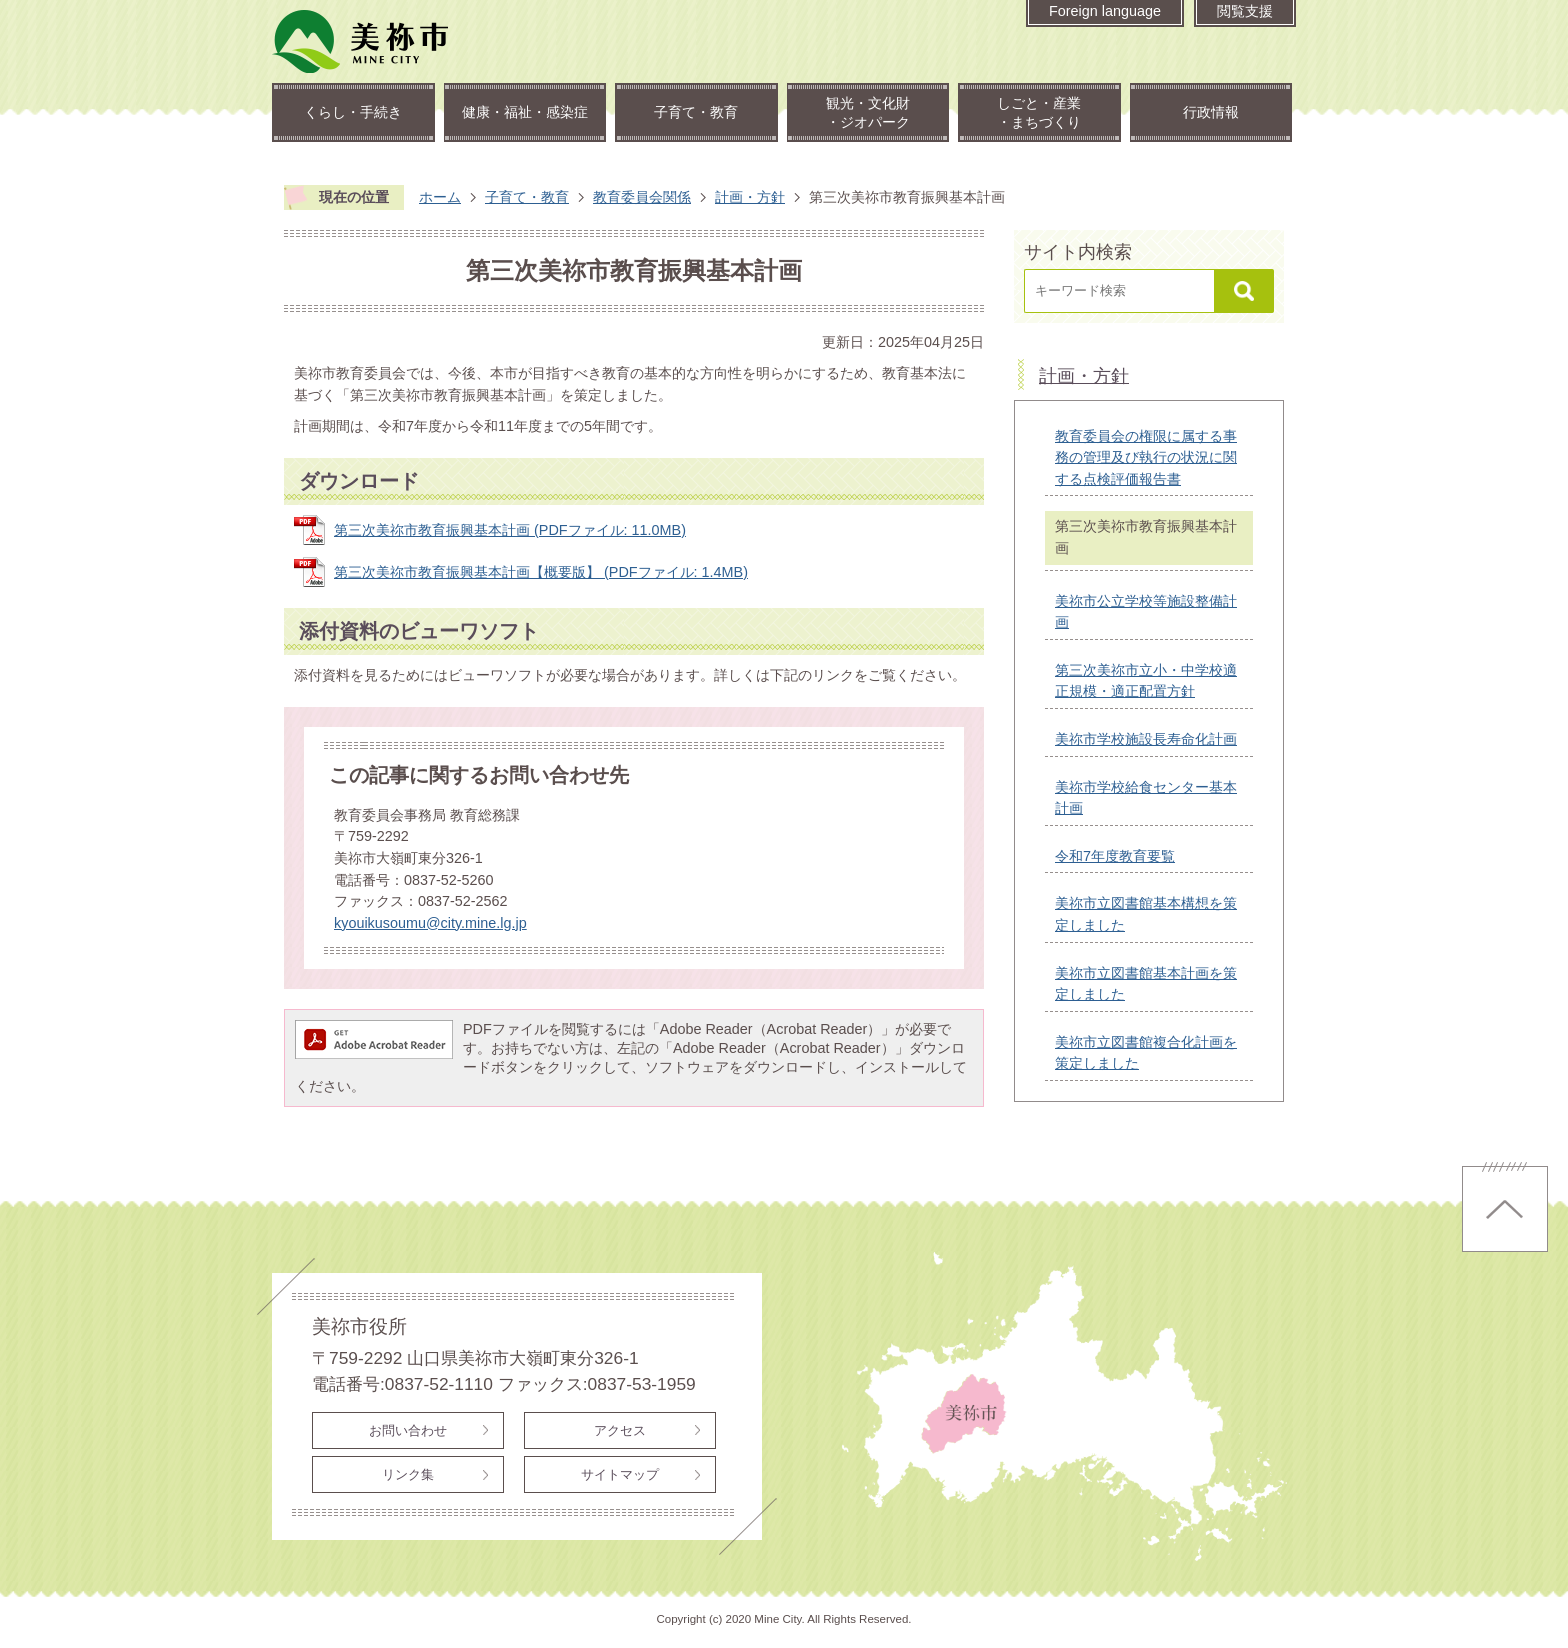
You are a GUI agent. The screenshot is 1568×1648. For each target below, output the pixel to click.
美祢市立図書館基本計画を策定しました (1146, 984)
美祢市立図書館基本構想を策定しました (1146, 914)
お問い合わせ (408, 1430)
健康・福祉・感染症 (525, 112)
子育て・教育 (696, 112)
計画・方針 (750, 197)
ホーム (440, 197)
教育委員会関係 (642, 197)
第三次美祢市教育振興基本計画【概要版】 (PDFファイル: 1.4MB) (541, 572)
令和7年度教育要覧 (1115, 856)
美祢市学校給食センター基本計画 (1146, 798)
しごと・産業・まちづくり (1039, 112)
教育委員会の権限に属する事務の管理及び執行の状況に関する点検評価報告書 (1146, 457)
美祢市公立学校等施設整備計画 (1146, 612)
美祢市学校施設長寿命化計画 (1146, 739)
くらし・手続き (353, 112)
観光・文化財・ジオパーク (868, 112)
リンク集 (408, 1474)
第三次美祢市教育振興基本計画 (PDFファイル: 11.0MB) (510, 530)
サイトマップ (620, 1474)
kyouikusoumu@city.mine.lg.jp (430, 923)
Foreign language (1105, 11)
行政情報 (1211, 112)
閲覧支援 (1245, 11)
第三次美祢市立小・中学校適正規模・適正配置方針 (1146, 681)
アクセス (620, 1430)
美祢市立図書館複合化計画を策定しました (1146, 1053)
